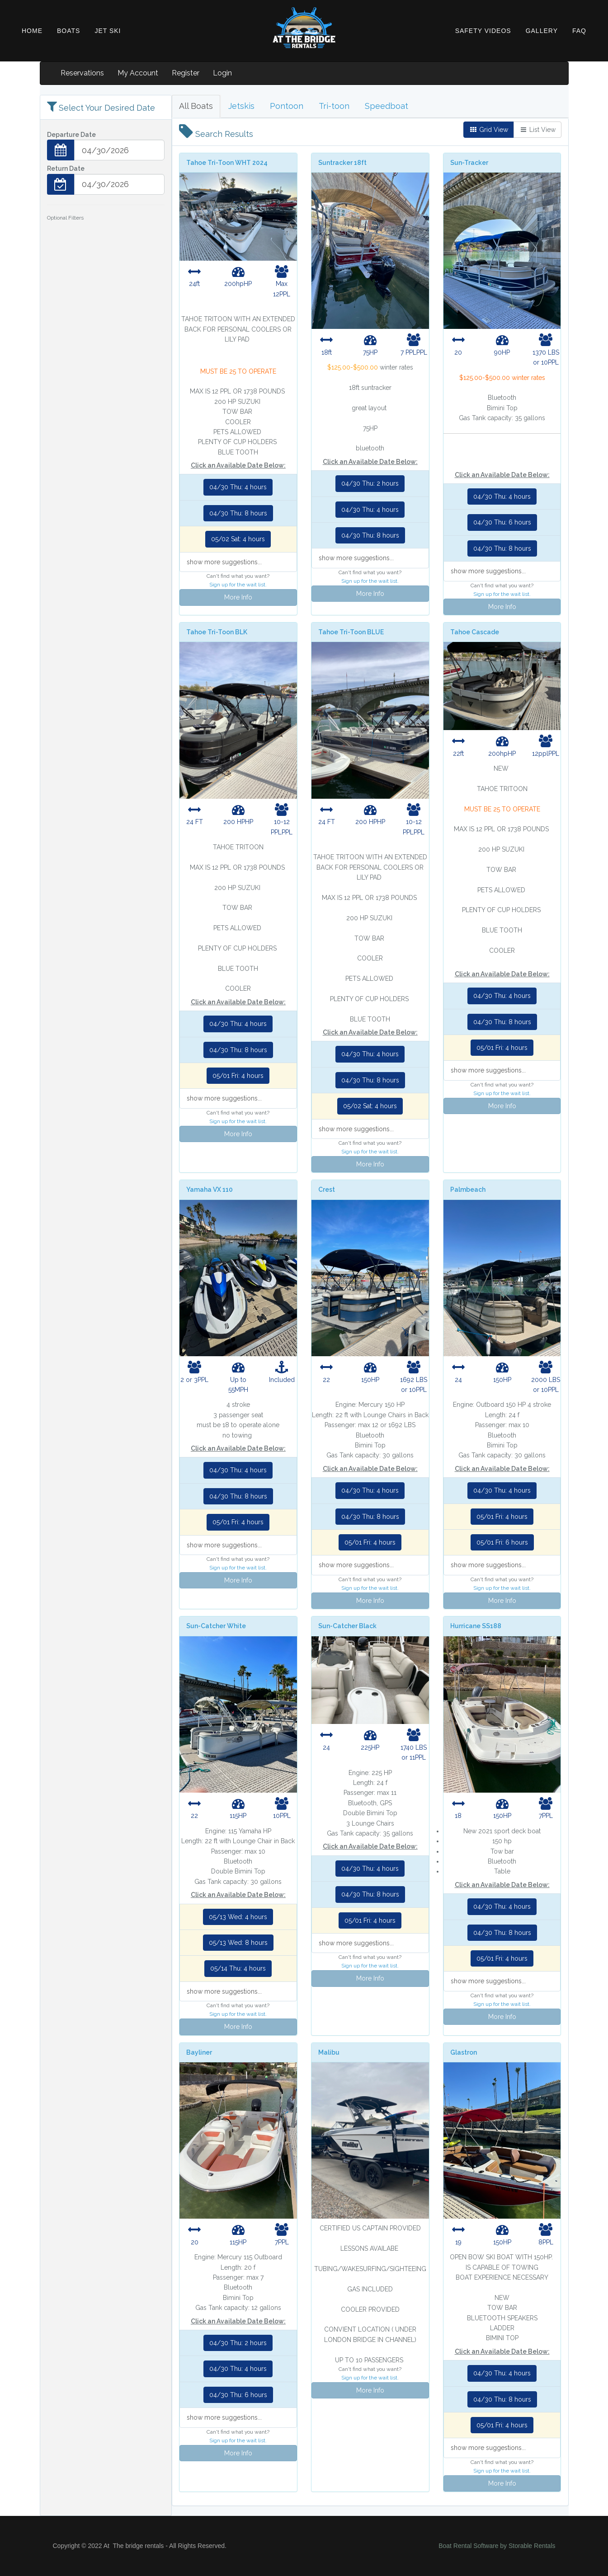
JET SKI (107, 30)
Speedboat (386, 106)
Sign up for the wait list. (238, 584)
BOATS (68, 30)
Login (222, 73)
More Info (238, 597)
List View (537, 129)
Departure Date (71, 134)
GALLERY (542, 30)
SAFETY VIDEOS (483, 30)
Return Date (66, 168)
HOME (32, 30)
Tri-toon (334, 106)
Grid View (488, 129)
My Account (138, 73)
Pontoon (286, 106)
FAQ (579, 30)
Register (185, 73)
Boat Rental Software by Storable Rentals (496, 2545)
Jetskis (241, 106)
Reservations (82, 73)
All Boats (196, 106)
